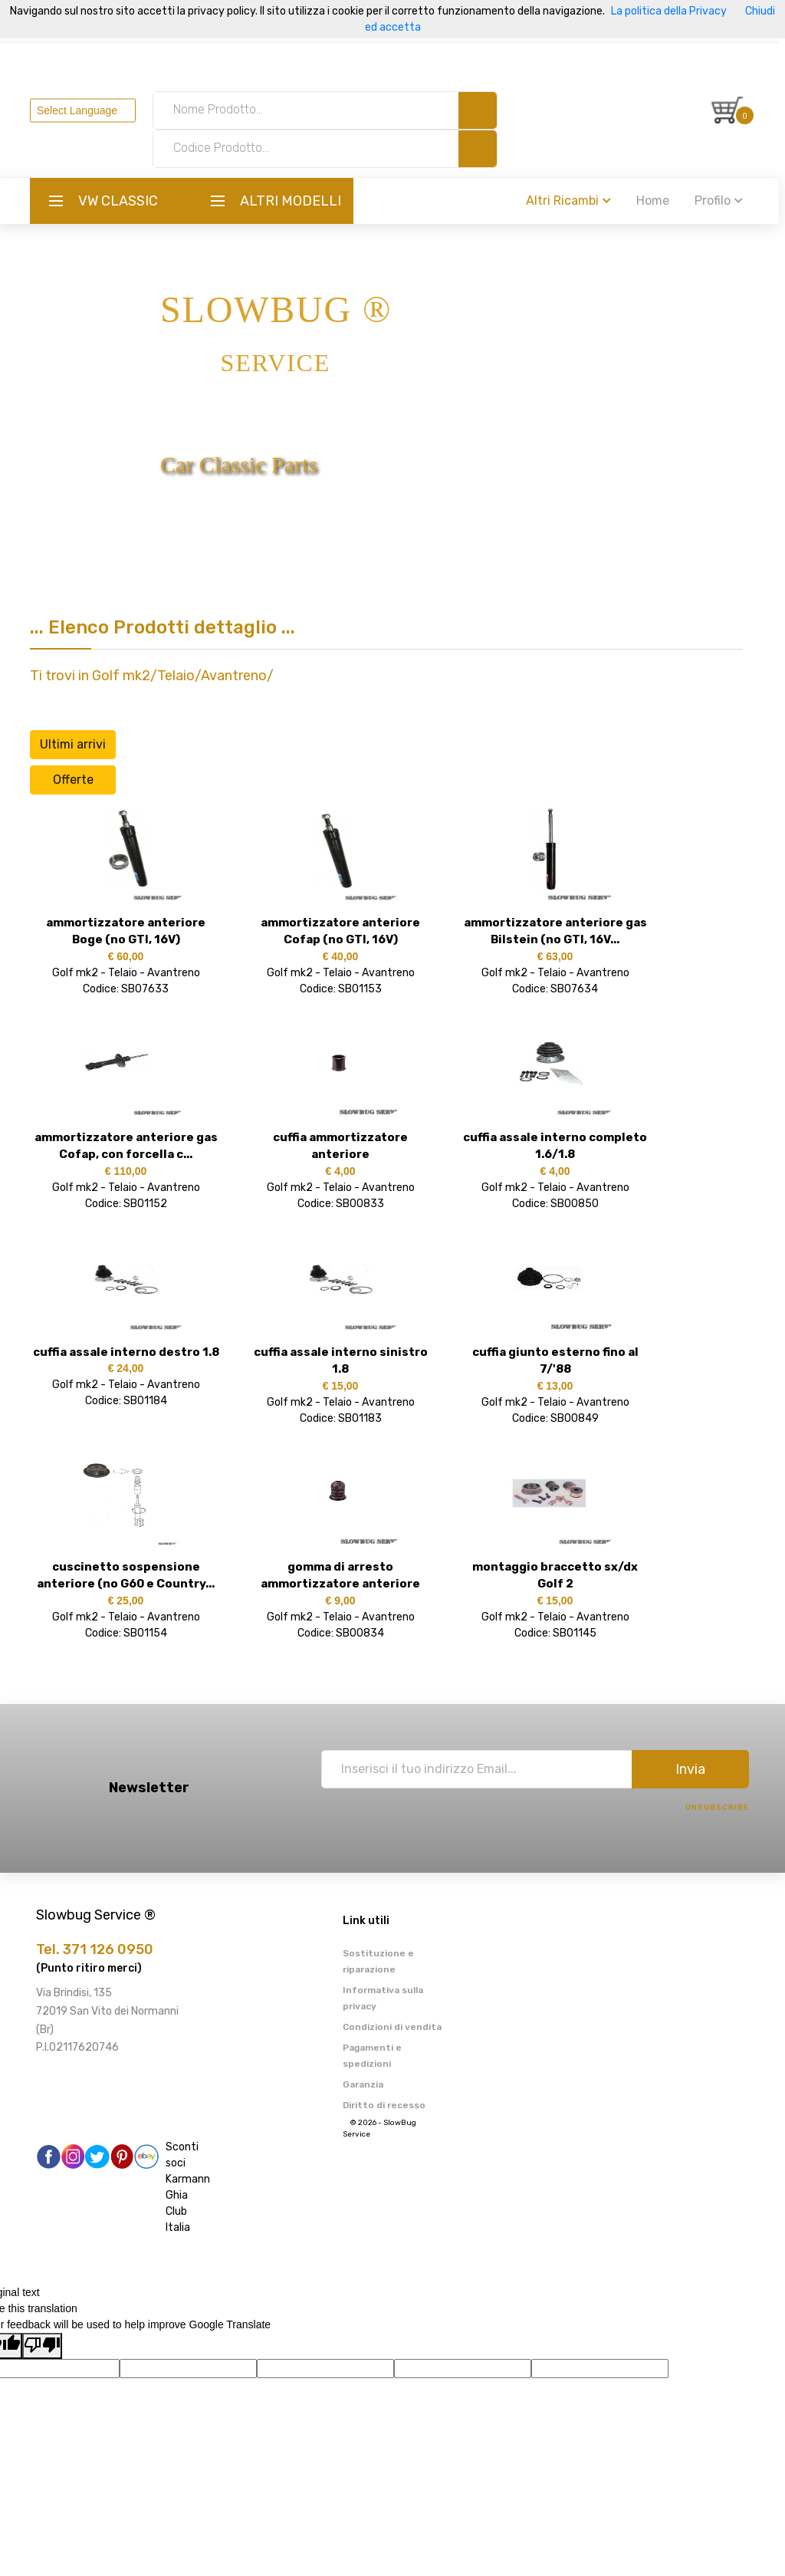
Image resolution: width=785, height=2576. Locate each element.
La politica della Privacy (669, 11)
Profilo (725, 200)
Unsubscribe (717, 1807)
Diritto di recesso (384, 2105)
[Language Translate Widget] (89, 110)
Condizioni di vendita (392, 2027)
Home (658, 200)
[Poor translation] (42, 2346)
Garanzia (363, 2084)
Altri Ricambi (574, 200)
